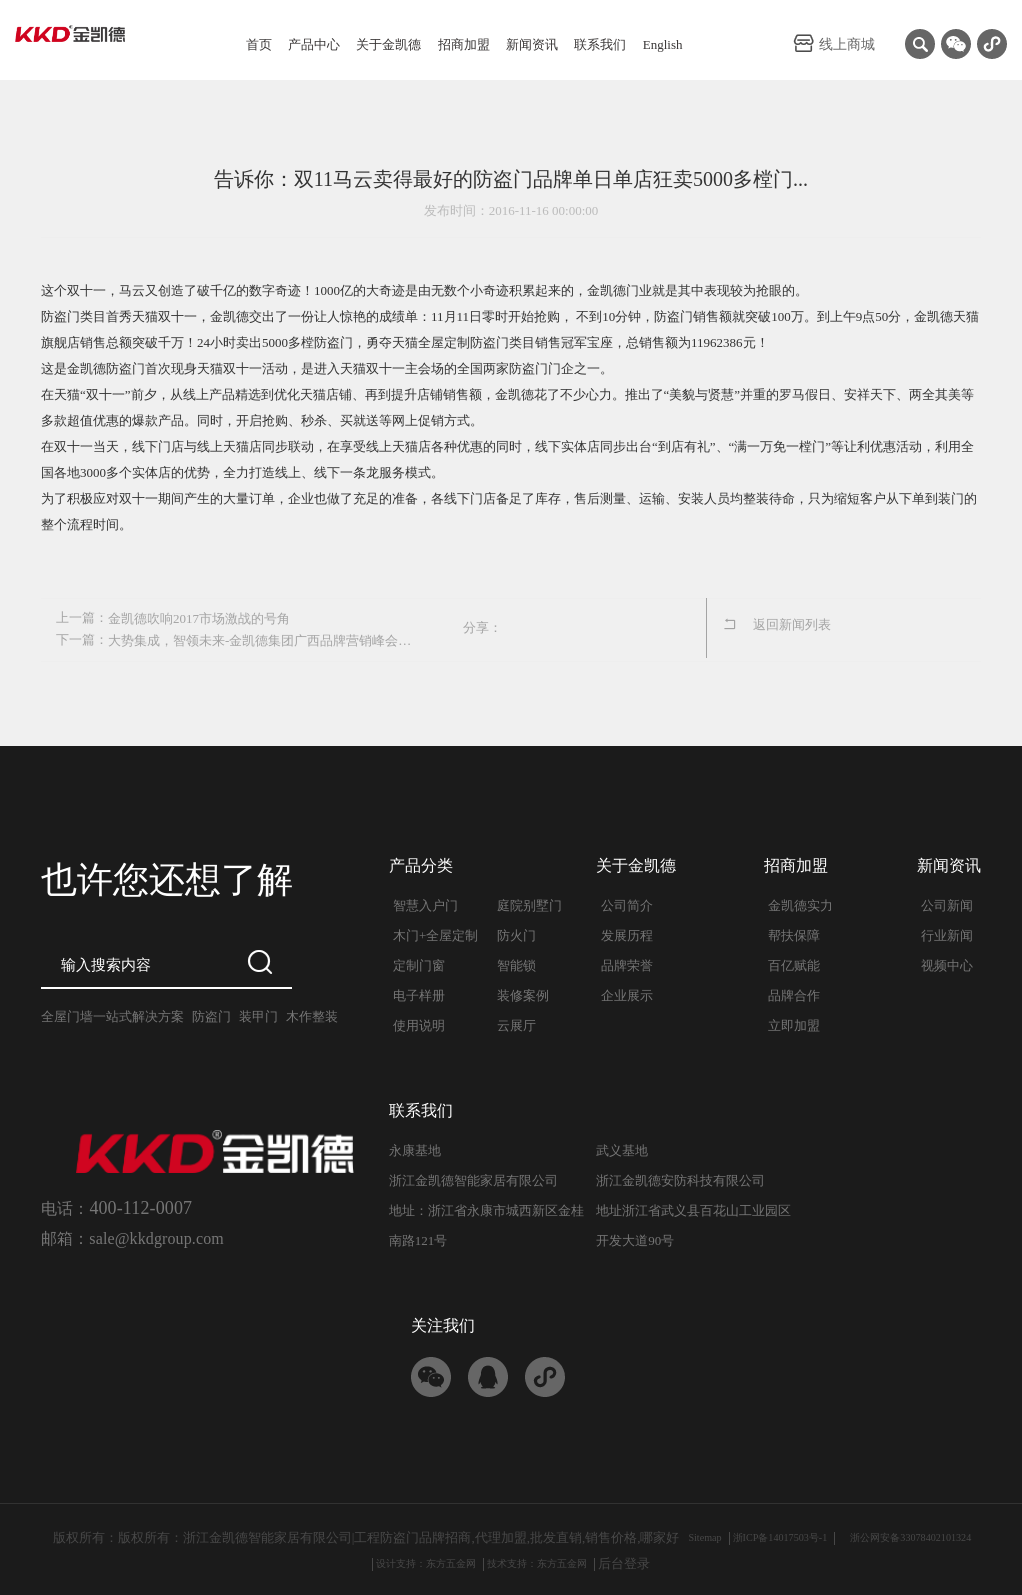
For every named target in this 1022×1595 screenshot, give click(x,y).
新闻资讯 (532, 44)
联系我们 (600, 44)
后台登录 (654, 1561)
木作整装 (312, 1014)
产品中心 (314, 44)
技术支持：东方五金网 (552, 1561)
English (663, 44)
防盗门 (211, 1014)
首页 (259, 44)
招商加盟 (464, 44)
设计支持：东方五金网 (411, 1561)
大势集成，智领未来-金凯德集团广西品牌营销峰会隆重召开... (263, 638)
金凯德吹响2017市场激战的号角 (199, 617)
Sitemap (673, 1535)
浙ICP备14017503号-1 (767, 1535)
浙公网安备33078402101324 (929, 1535)
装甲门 (258, 1014)
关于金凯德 (388, 44)
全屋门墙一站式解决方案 (112, 1014)
